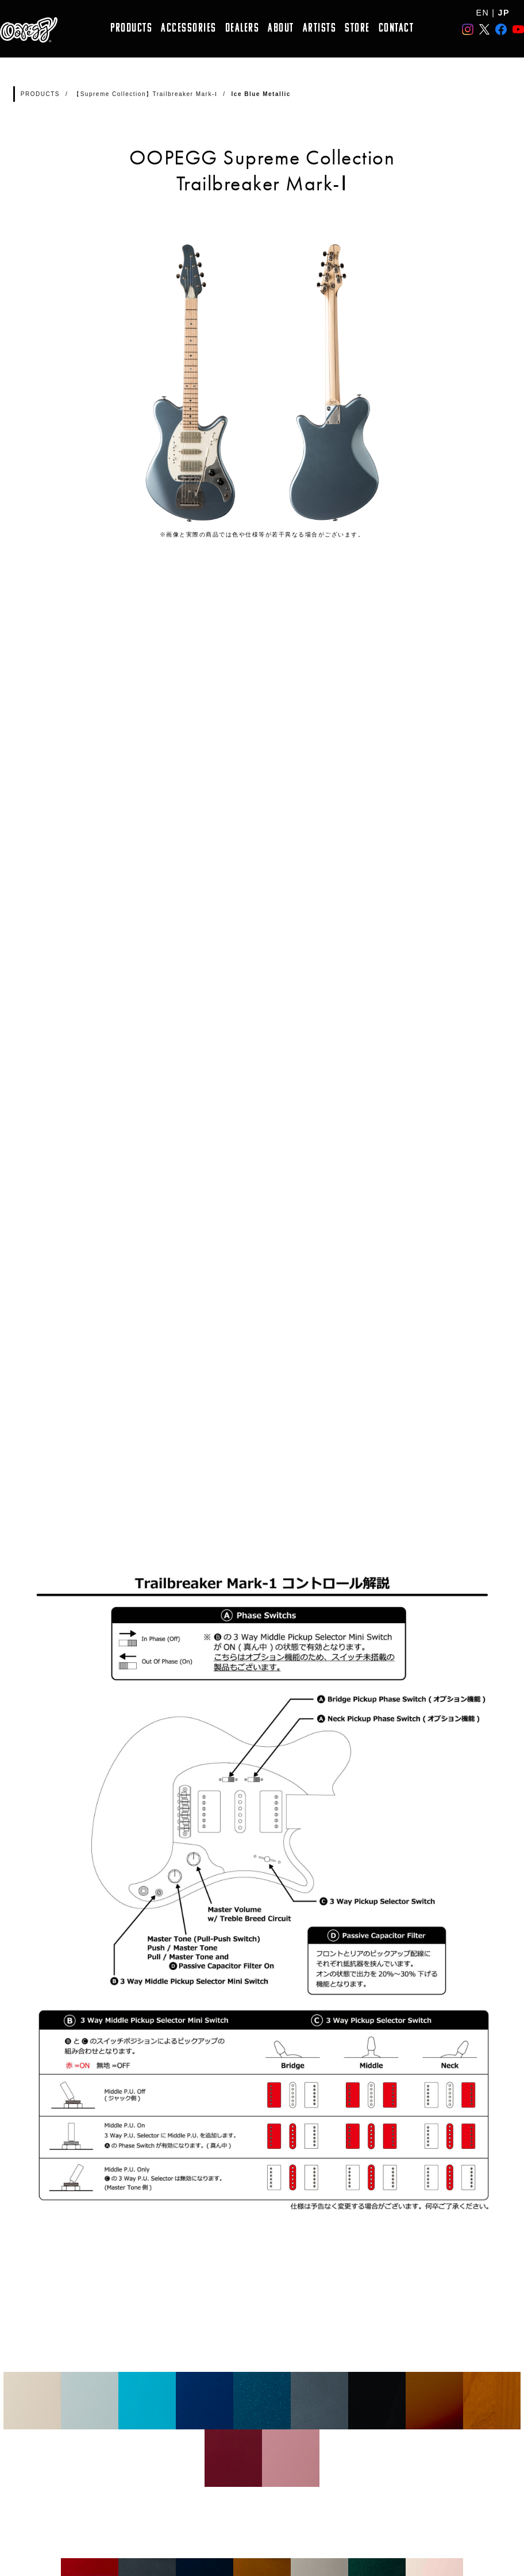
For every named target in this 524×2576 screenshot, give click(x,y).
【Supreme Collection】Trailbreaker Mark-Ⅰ (145, 94)
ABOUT (281, 28)
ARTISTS (320, 28)
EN (483, 12)
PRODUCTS (131, 28)
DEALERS (242, 28)
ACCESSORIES (189, 28)
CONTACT (396, 28)
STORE (357, 28)
